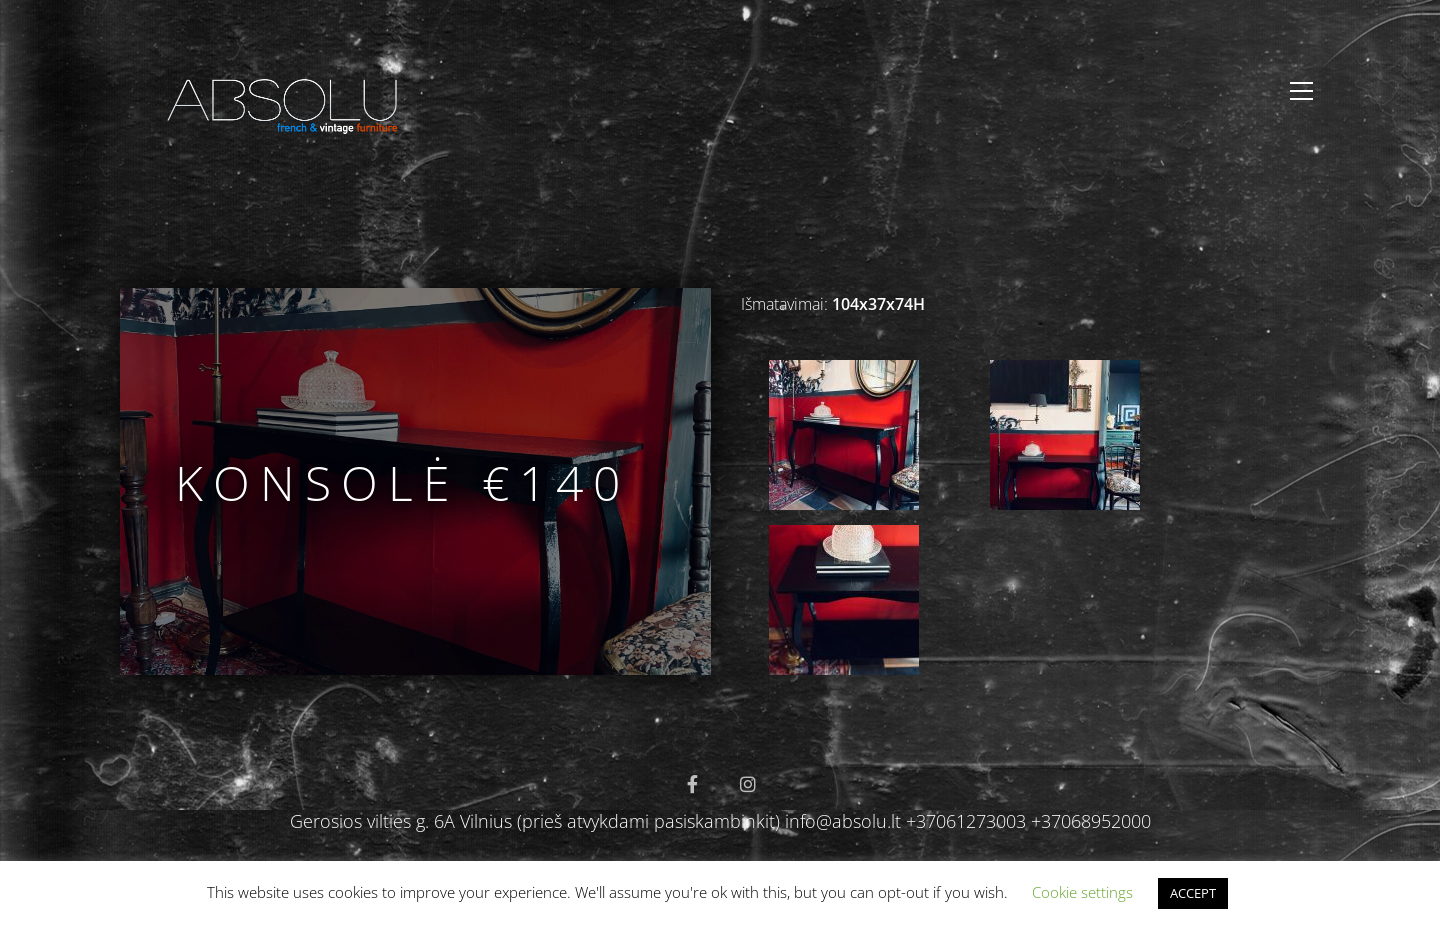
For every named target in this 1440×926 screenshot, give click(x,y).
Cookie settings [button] (1082, 892)
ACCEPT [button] (1193, 893)
